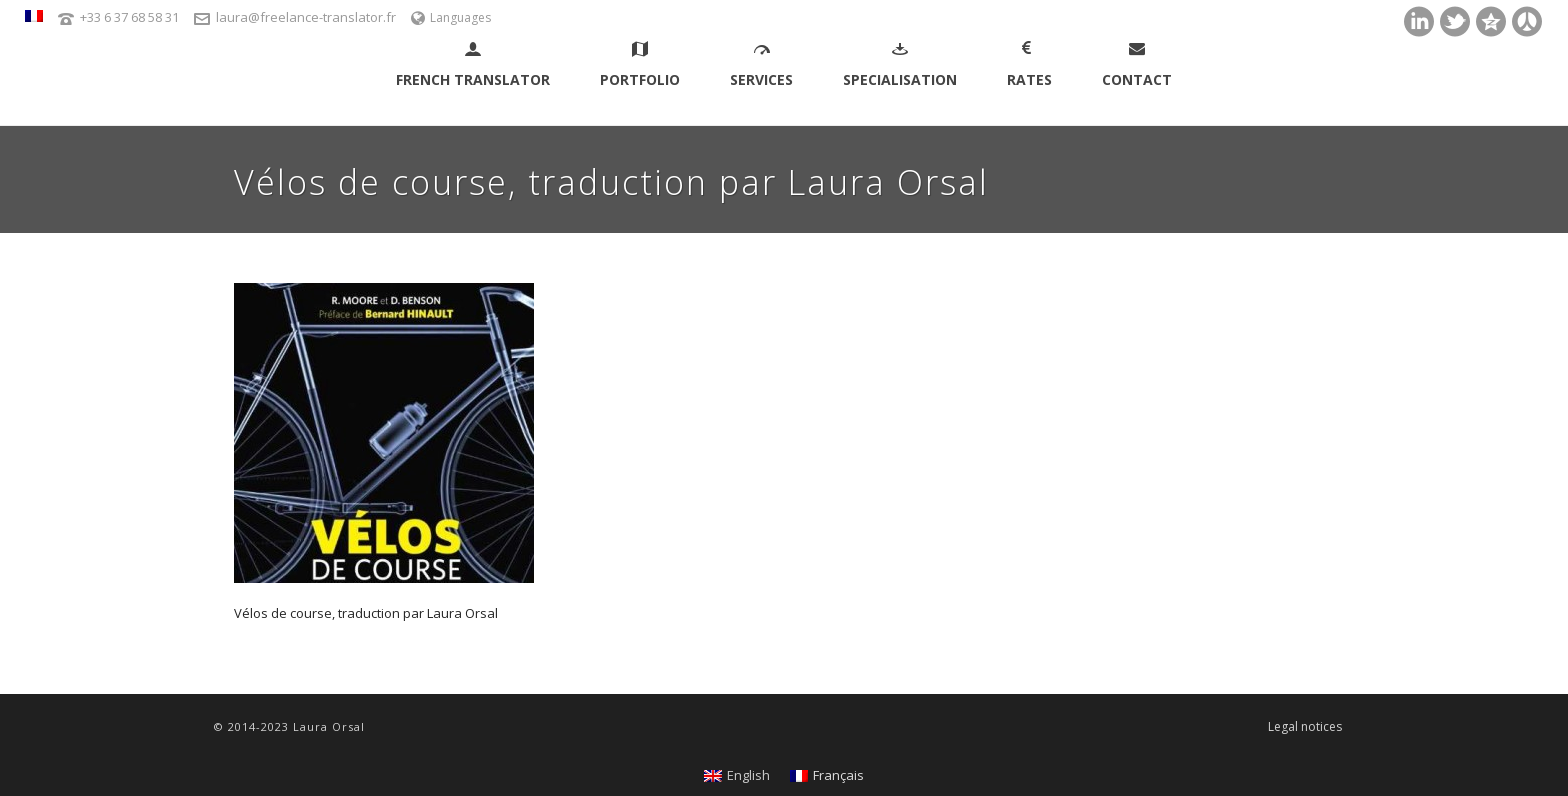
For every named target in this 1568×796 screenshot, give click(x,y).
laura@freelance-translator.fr (306, 17)
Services (761, 65)
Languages (451, 17)
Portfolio (640, 65)
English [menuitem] (748, 775)
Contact (1137, 65)
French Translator (473, 65)
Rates (1029, 65)
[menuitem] (34, 16)
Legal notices (1305, 727)
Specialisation (900, 65)
